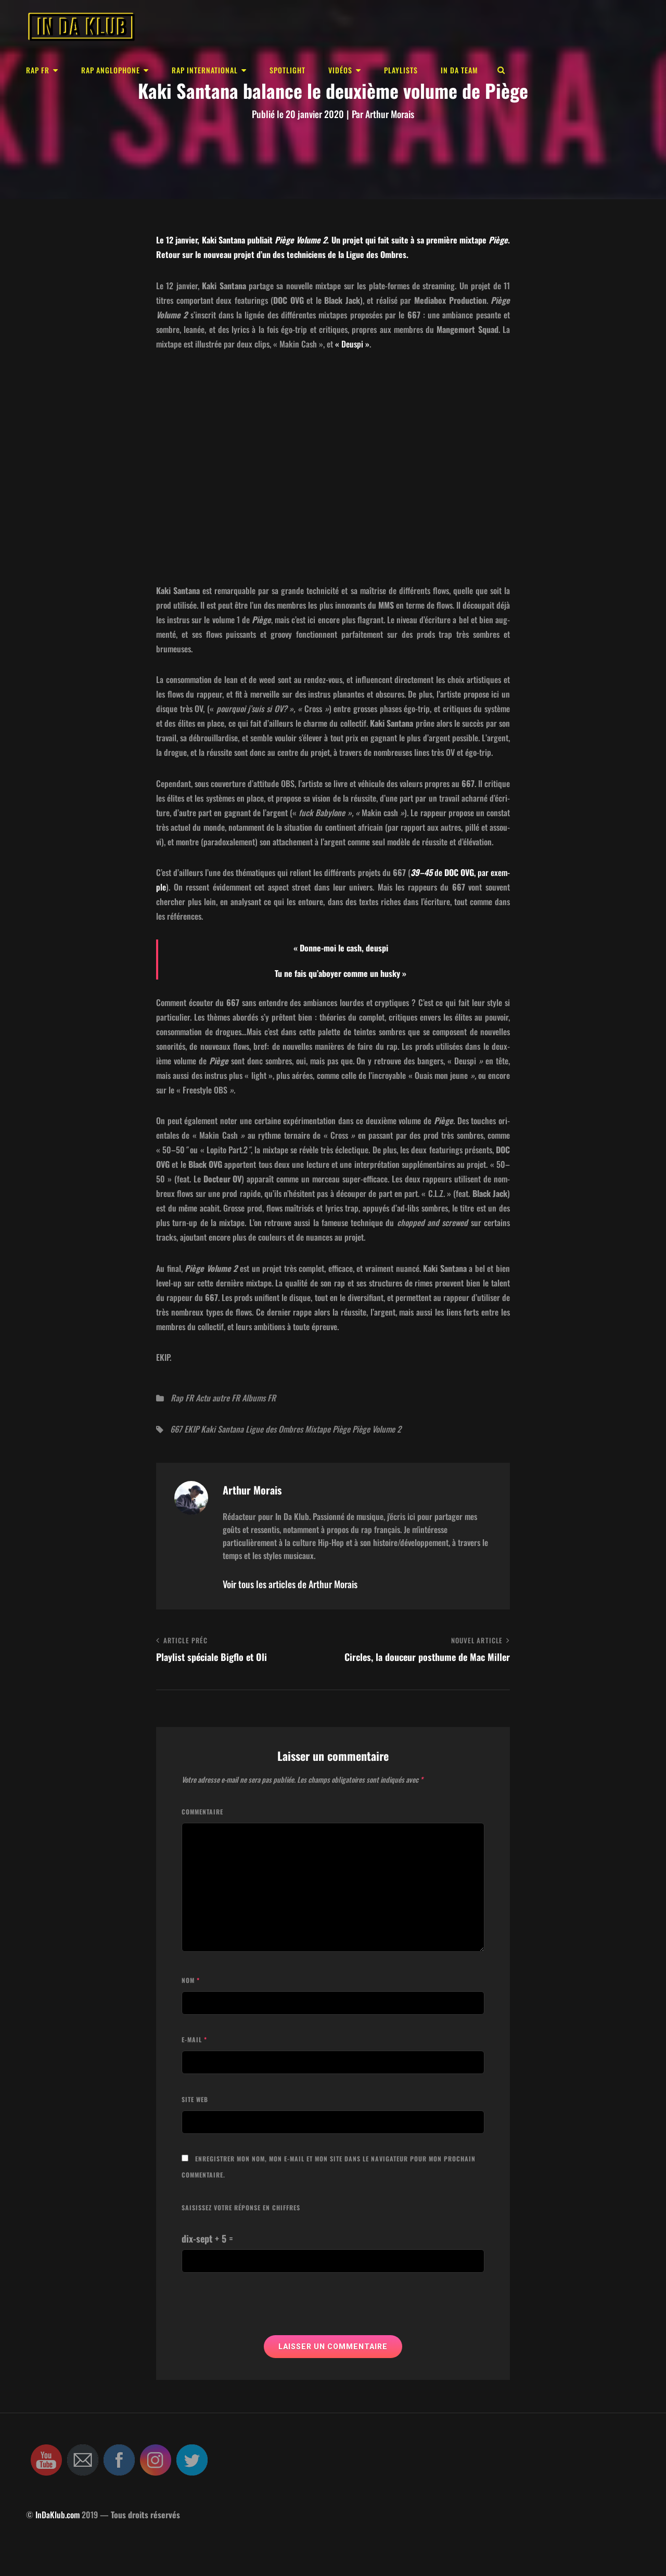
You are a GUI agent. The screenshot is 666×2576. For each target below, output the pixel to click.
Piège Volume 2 (376, 1429)
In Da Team (459, 70)
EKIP (191, 1429)
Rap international (205, 70)
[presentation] (261, 2309)
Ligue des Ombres (274, 1429)
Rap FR (37, 70)
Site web (195, 2099)
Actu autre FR (218, 1398)
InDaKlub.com (57, 2514)
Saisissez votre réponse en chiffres (241, 2207)
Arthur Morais (389, 114)
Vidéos (340, 70)
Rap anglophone (110, 70)
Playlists (401, 70)
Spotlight (287, 70)
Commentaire (202, 1811)
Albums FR (259, 1398)
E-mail (194, 2039)
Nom (191, 1980)
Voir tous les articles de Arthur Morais (290, 1584)
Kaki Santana (222, 1429)
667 (176, 1429)
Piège (341, 1429)
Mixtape (317, 1429)
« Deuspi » (351, 344)
